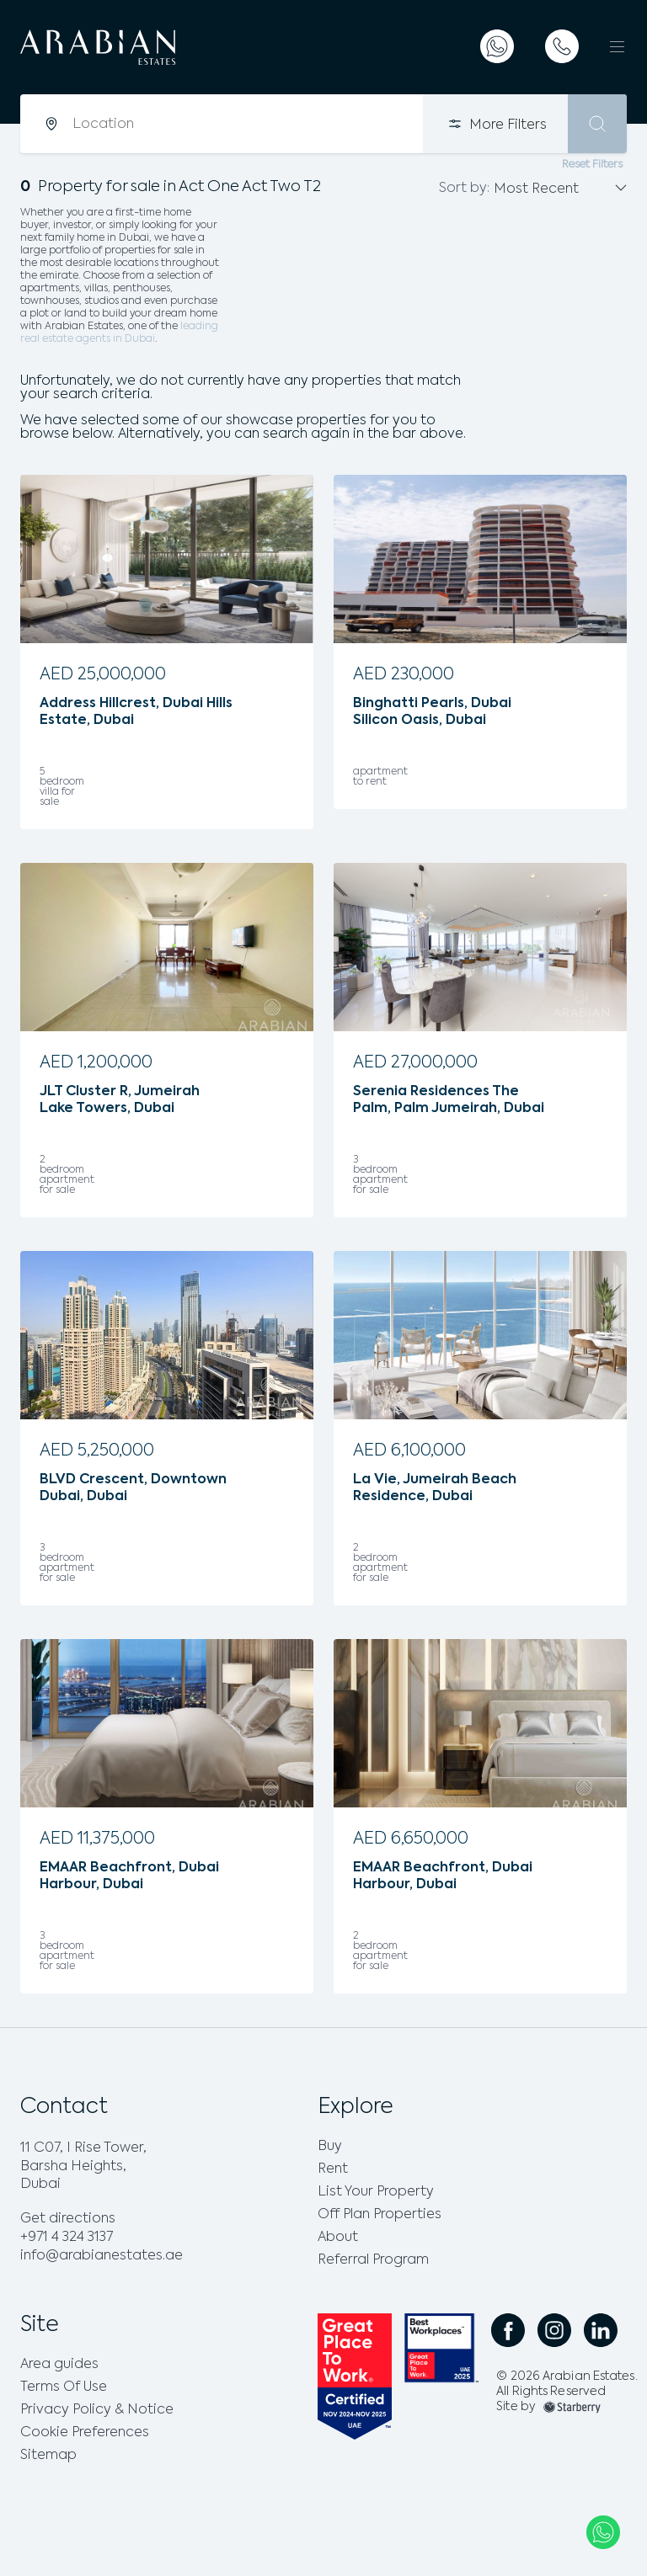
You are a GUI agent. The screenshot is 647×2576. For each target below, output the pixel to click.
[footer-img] (572, 2407)
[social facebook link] (508, 2330)
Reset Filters (592, 164)
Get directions (67, 2219)
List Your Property (376, 2192)
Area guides (59, 2364)
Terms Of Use (63, 2387)
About (338, 2237)
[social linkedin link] (601, 2330)
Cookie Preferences (84, 2433)
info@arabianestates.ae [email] (101, 2256)
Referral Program (373, 2260)
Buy (330, 2146)
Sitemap (48, 2455)
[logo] (153, 47)
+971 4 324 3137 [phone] (66, 2237)
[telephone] (562, 46)
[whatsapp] (497, 46)
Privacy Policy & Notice (97, 2410)
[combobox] (247, 123)
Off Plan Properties (379, 2215)
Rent (333, 2169)
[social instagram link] (554, 2330)
